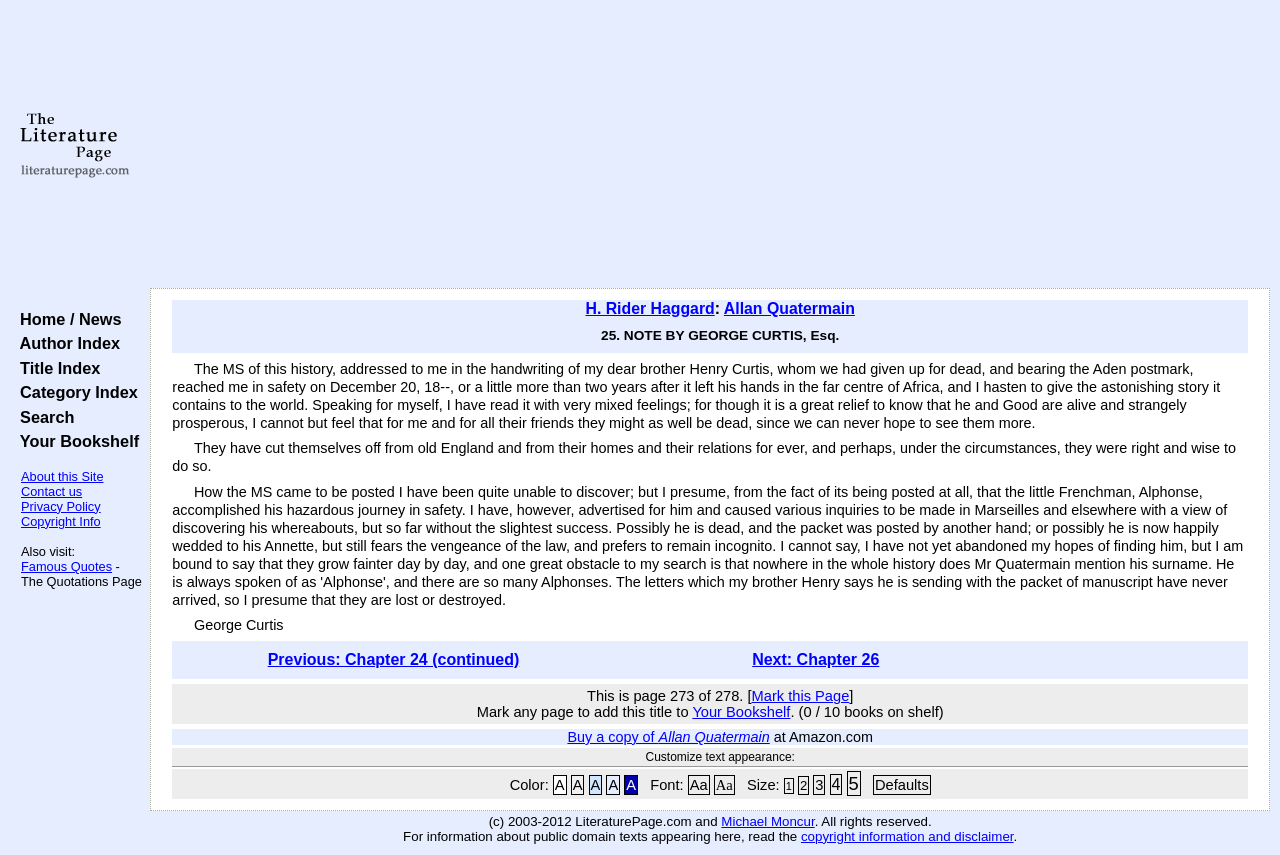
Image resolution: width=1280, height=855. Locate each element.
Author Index (65, 343)
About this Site (62, 476)
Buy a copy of (668, 737)
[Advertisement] (710, 145)
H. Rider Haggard (649, 308)
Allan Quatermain (789, 308)
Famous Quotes (66, 566)
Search (42, 417)
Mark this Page (801, 696)
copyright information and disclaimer (907, 836)
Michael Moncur (767, 821)
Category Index (74, 392)
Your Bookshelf (75, 441)
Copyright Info (61, 521)
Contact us (51, 491)
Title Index (55, 368)
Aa (699, 785)
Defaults (902, 785)
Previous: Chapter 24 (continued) (394, 659)
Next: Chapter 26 (815, 659)
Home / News (66, 319)
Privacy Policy (61, 506)
